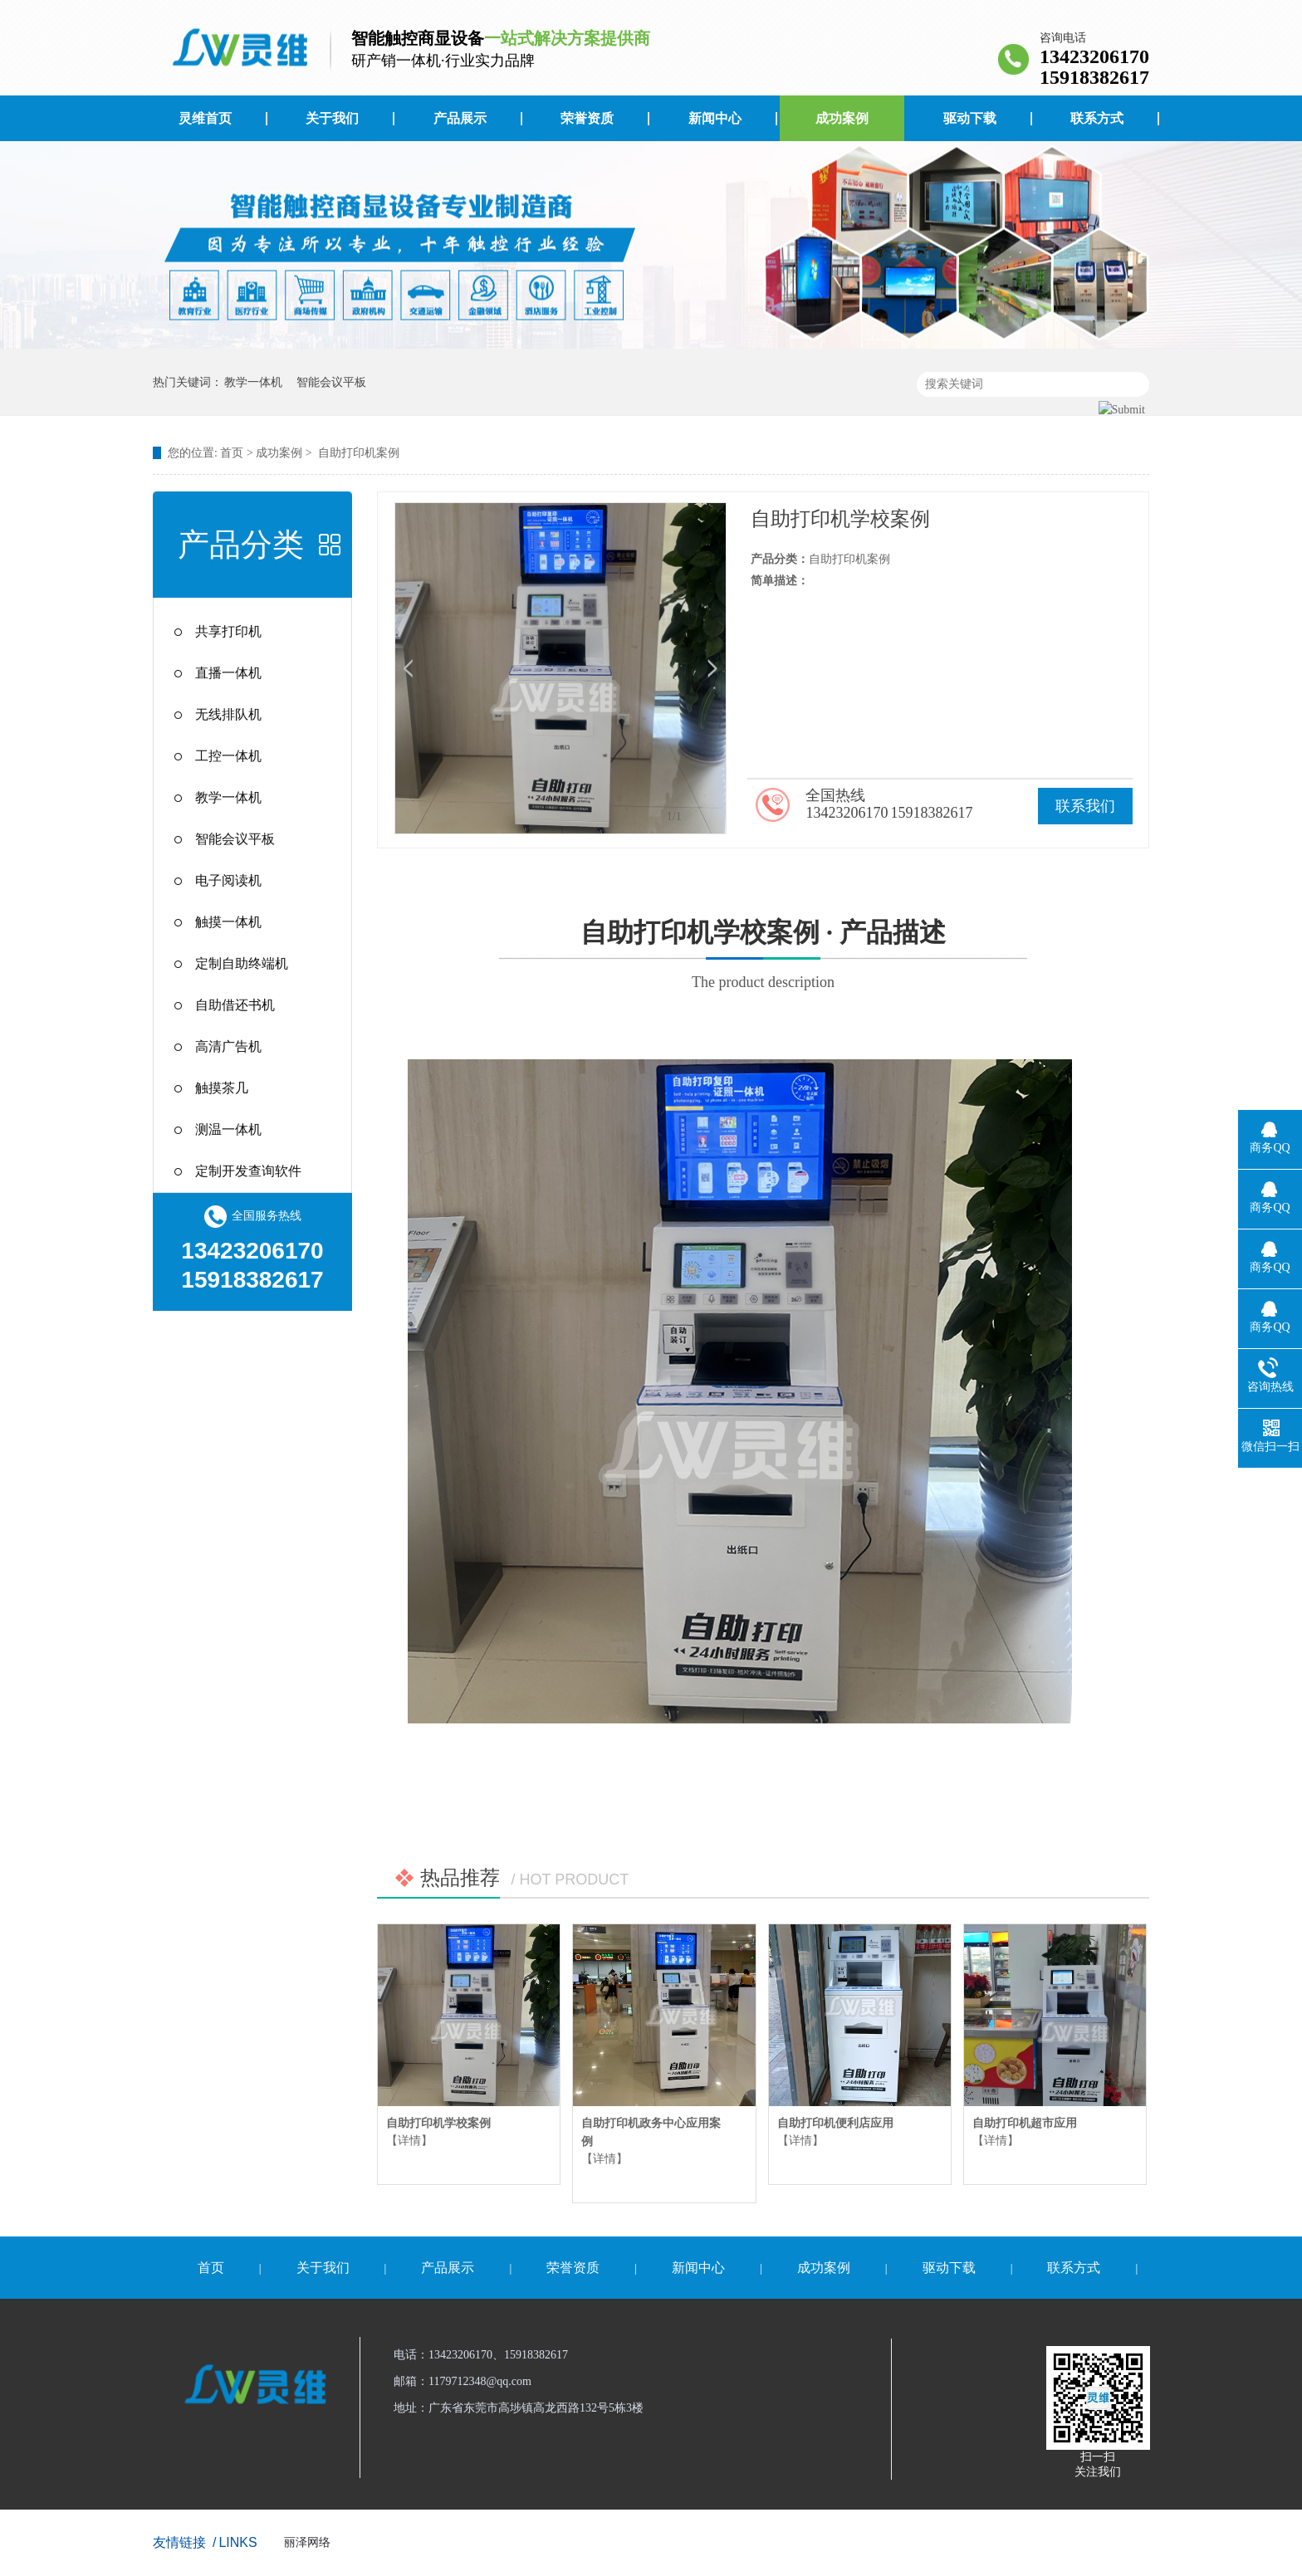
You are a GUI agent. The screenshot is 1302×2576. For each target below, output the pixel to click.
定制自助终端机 (241, 963)
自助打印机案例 (358, 453)
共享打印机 (228, 631)
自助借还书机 (235, 1005)
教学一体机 (253, 382)
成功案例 (842, 118)
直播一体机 (228, 673)
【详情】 (409, 2140)
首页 (231, 453)
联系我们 (1085, 806)
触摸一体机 (228, 922)
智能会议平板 (331, 382)
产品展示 (460, 118)
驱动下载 (969, 118)
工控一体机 (228, 756)
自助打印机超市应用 (1024, 2123)
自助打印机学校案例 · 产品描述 (763, 957)
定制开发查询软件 (248, 1171)
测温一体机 (228, 1129)
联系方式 (1096, 118)
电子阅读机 (228, 880)
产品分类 (241, 544)
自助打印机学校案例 (438, 2123)
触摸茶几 (221, 1088)
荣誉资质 (587, 118)
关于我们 (332, 118)
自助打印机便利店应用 (835, 2123)
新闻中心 (715, 118)
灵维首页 (205, 118)
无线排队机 (228, 714)
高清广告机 (228, 1046)
